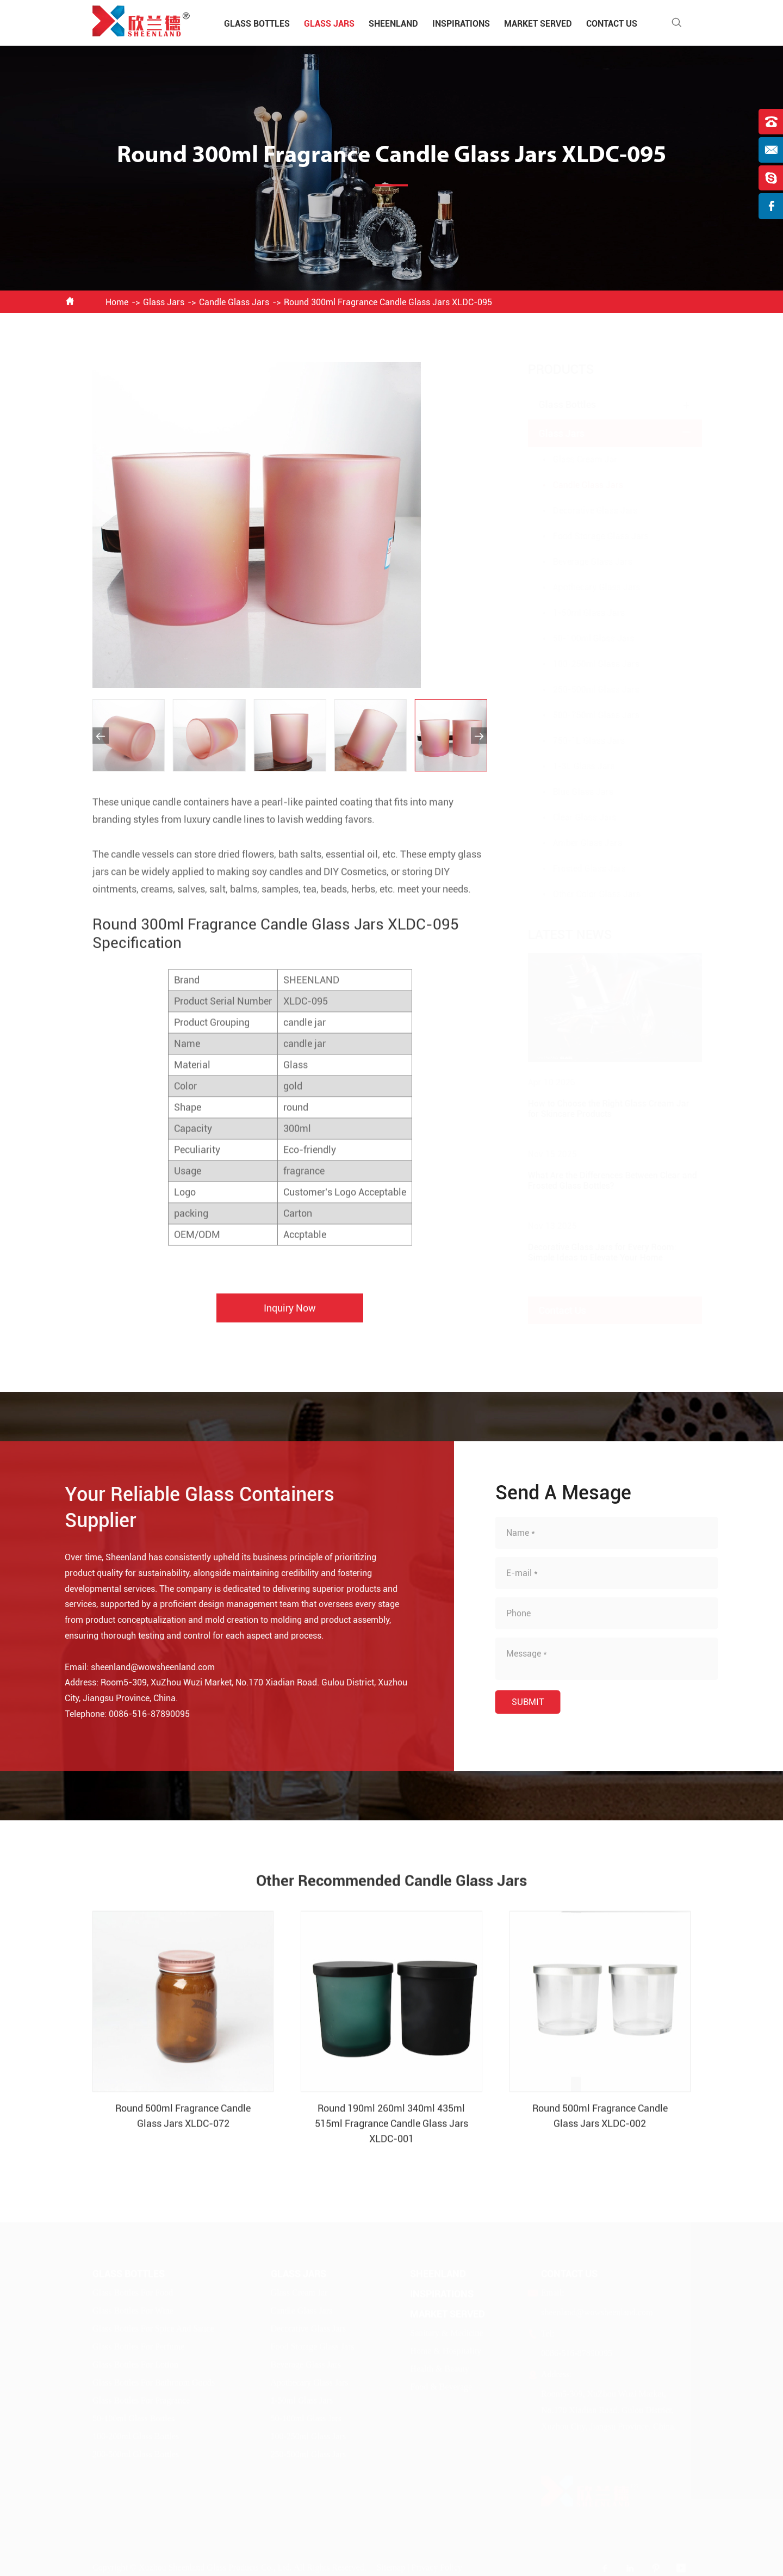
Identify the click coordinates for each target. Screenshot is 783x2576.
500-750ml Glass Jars (585, 715)
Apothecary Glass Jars (586, 587)
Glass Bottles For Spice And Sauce (153, 2328)
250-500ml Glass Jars (585, 689)
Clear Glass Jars (574, 817)
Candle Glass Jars (234, 302)
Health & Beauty (439, 2368)
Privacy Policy (436, 2567)
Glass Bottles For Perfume (138, 2346)
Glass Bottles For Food (132, 2292)
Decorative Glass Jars (584, 510)
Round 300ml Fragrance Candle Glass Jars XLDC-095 (388, 302)
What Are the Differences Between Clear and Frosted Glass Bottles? (601, 1180)
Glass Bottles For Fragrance (141, 2400)
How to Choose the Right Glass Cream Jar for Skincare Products (598, 1108)
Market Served (538, 23)
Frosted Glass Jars (578, 868)
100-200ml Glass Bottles (135, 2436)
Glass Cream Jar (574, 459)
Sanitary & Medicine (446, 2332)
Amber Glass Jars (576, 843)
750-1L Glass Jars (578, 741)
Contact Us (611, 23)
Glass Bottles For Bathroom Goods (153, 2382)
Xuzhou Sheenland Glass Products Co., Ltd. (215, 2567)
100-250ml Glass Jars (585, 664)
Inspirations (461, 23)
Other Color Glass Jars (586, 894)
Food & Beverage (441, 2386)
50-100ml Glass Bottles (133, 2418)
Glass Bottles (257, 23)
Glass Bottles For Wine (132, 2310)
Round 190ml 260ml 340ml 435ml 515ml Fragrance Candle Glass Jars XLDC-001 (391, 2133)
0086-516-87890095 (139, 1714)
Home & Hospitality (445, 2350)
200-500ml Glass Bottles (135, 2453)
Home (116, 302)
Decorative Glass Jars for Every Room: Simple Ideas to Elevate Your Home (591, 1252)
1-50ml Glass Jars (578, 613)
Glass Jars (329, 23)
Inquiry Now (290, 1318)
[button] (100, 735)
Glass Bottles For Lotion (135, 2364)
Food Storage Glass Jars (590, 536)
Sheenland (393, 23)
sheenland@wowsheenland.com (143, 1667)
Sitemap (391, 2567)
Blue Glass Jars (572, 792)
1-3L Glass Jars (573, 766)
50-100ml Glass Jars (583, 638)
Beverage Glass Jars (582, 562)
